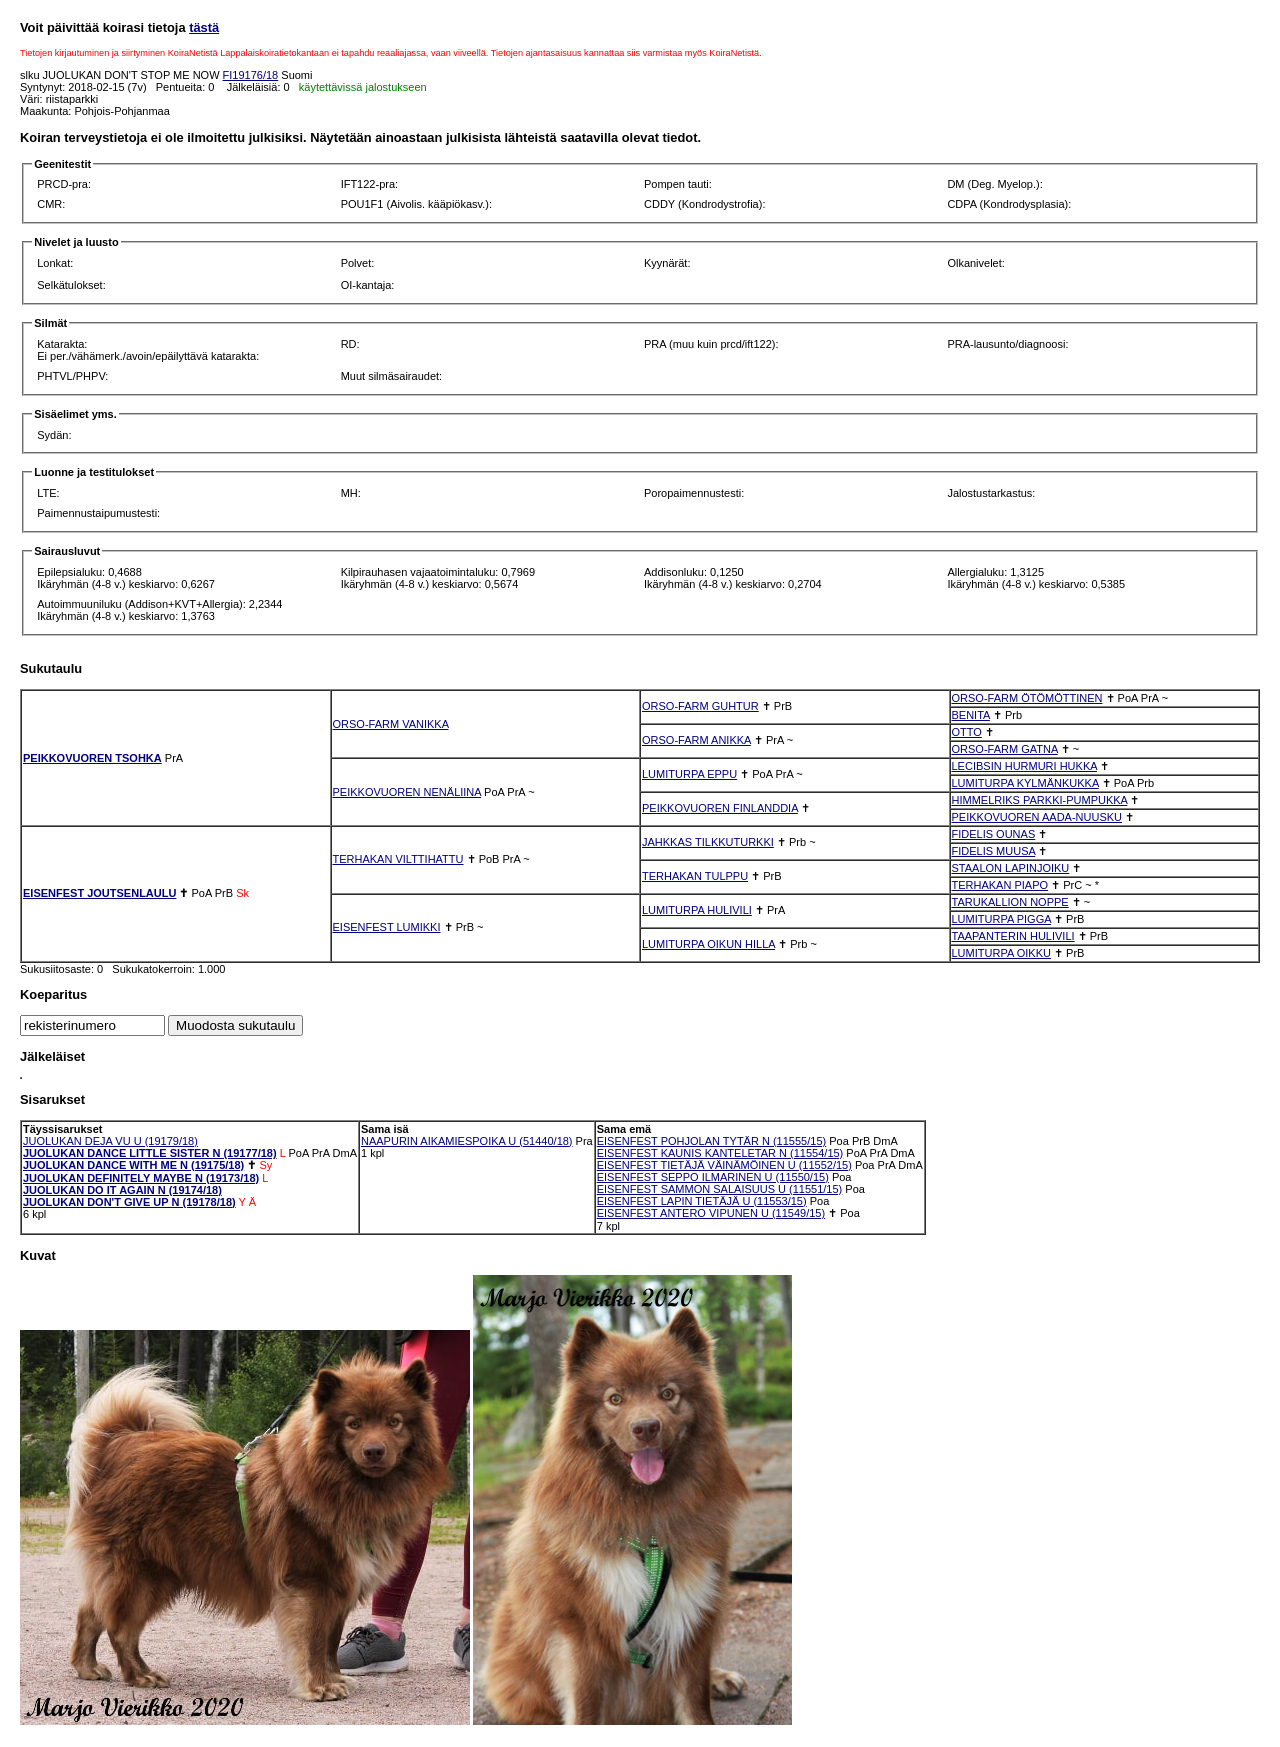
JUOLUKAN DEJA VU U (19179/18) (110, 1141)
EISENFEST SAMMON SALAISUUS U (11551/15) (720, 1189)
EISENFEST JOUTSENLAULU (99, 893)
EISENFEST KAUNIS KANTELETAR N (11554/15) (720, 1153)
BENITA (971, 715)
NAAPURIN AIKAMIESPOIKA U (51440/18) (467, 1141)
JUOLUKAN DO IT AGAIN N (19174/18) (122, 1190)
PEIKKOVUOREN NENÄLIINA (407, 792)
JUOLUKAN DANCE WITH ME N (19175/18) (133, 1165)
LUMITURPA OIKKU (1001, 953)
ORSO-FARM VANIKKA (391, 724)
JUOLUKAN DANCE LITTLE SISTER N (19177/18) (150, 1153)
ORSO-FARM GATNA (1005, 749)
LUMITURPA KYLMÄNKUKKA (1025, 783)
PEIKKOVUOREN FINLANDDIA (720, 808)
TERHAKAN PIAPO (1000, 885)
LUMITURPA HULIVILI (697, 910)
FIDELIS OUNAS (994, 834)
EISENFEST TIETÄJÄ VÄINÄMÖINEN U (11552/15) (724, 1165)
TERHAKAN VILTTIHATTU (398, 859)
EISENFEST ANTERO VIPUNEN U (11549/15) (711, 1213)
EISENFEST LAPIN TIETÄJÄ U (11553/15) (702, 1201)
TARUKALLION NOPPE (1010, 902)
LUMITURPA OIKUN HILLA (708, 944)
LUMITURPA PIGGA (1001, 919)
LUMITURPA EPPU (689, 774)
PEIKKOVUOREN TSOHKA (92, 758)
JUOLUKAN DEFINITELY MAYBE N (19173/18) (141, 1178)
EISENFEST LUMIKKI (387, 927)
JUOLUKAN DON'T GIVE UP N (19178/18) (129, 1202)
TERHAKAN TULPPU (695, 876)
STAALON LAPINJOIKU (1011, 868)
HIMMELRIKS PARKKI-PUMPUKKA (1040, 800)
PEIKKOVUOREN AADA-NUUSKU (1037, 817)
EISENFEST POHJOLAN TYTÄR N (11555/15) (711, 1141)
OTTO (967, 732)
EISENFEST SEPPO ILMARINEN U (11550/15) (713, 1177)
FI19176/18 (251, 75)
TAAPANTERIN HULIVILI (1013, 936)
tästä (204, 27)
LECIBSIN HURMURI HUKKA (1024, 766)
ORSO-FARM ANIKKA (696, 740)
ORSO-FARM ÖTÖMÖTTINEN (1027, 698)
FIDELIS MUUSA (994, 851)
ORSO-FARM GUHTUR (700, 706)
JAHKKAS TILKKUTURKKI (708, 842)
